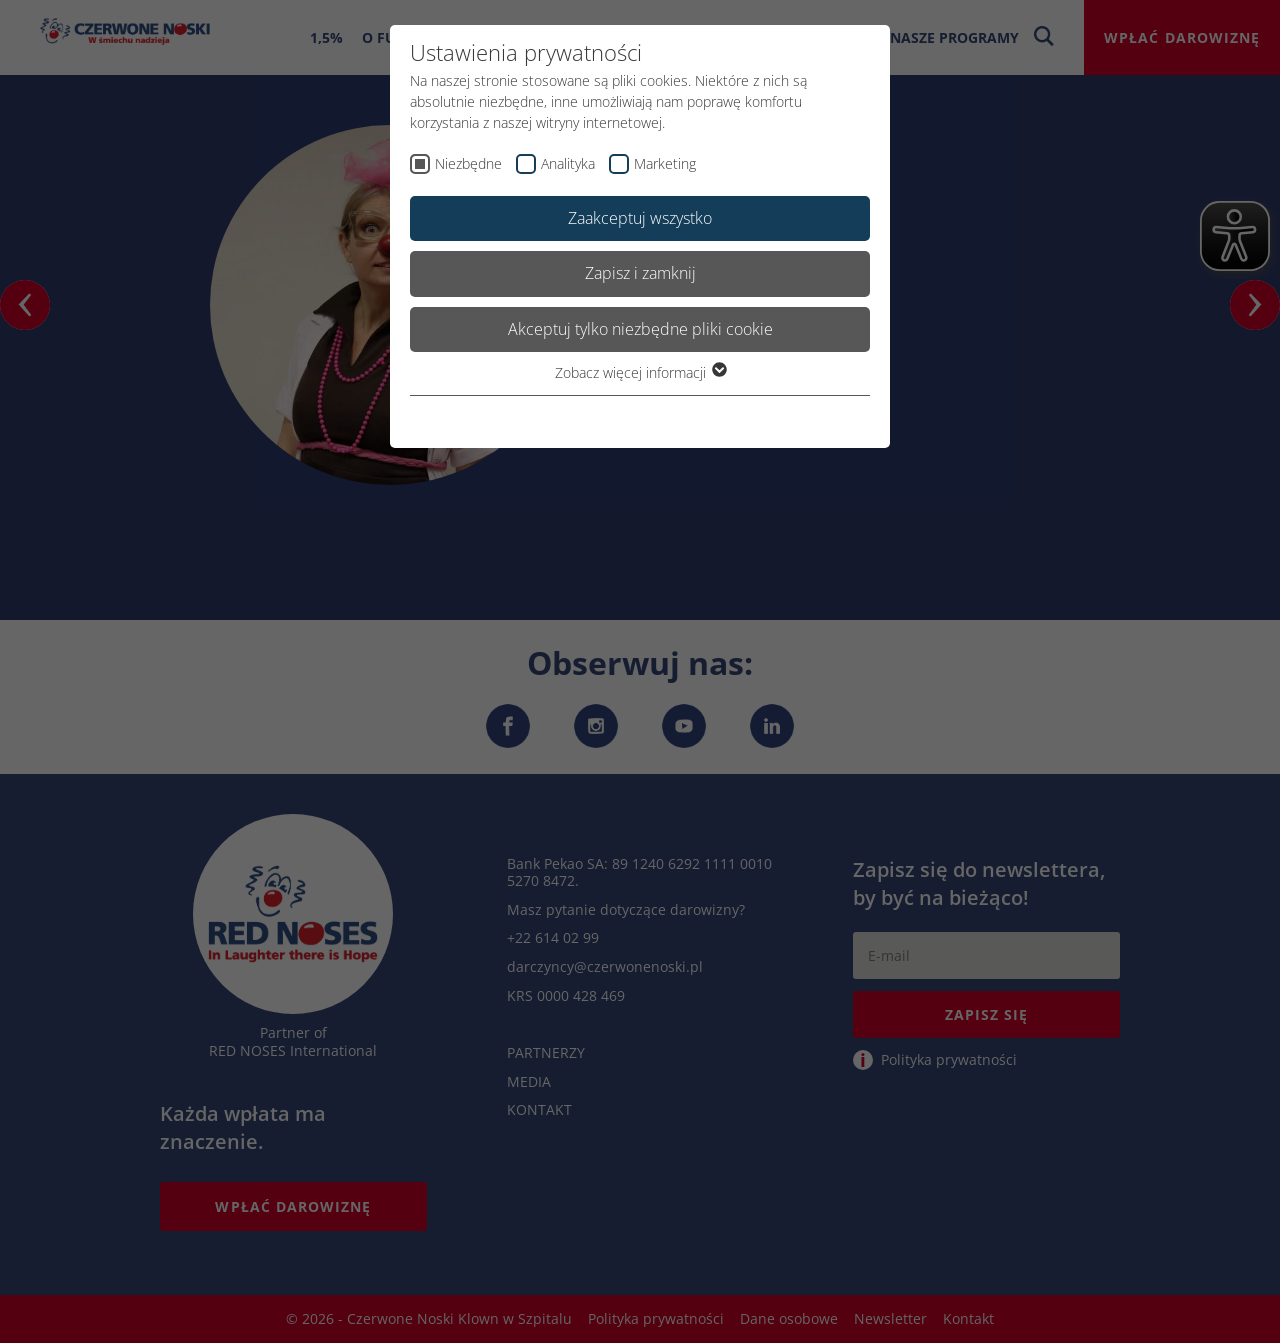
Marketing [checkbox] (665, 163)
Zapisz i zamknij (640, 273)
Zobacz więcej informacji (640, 372)
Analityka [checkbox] (568, 163)
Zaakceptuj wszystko (640, 218)
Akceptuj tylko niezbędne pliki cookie (640, 329)
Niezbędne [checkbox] (468, 163)
